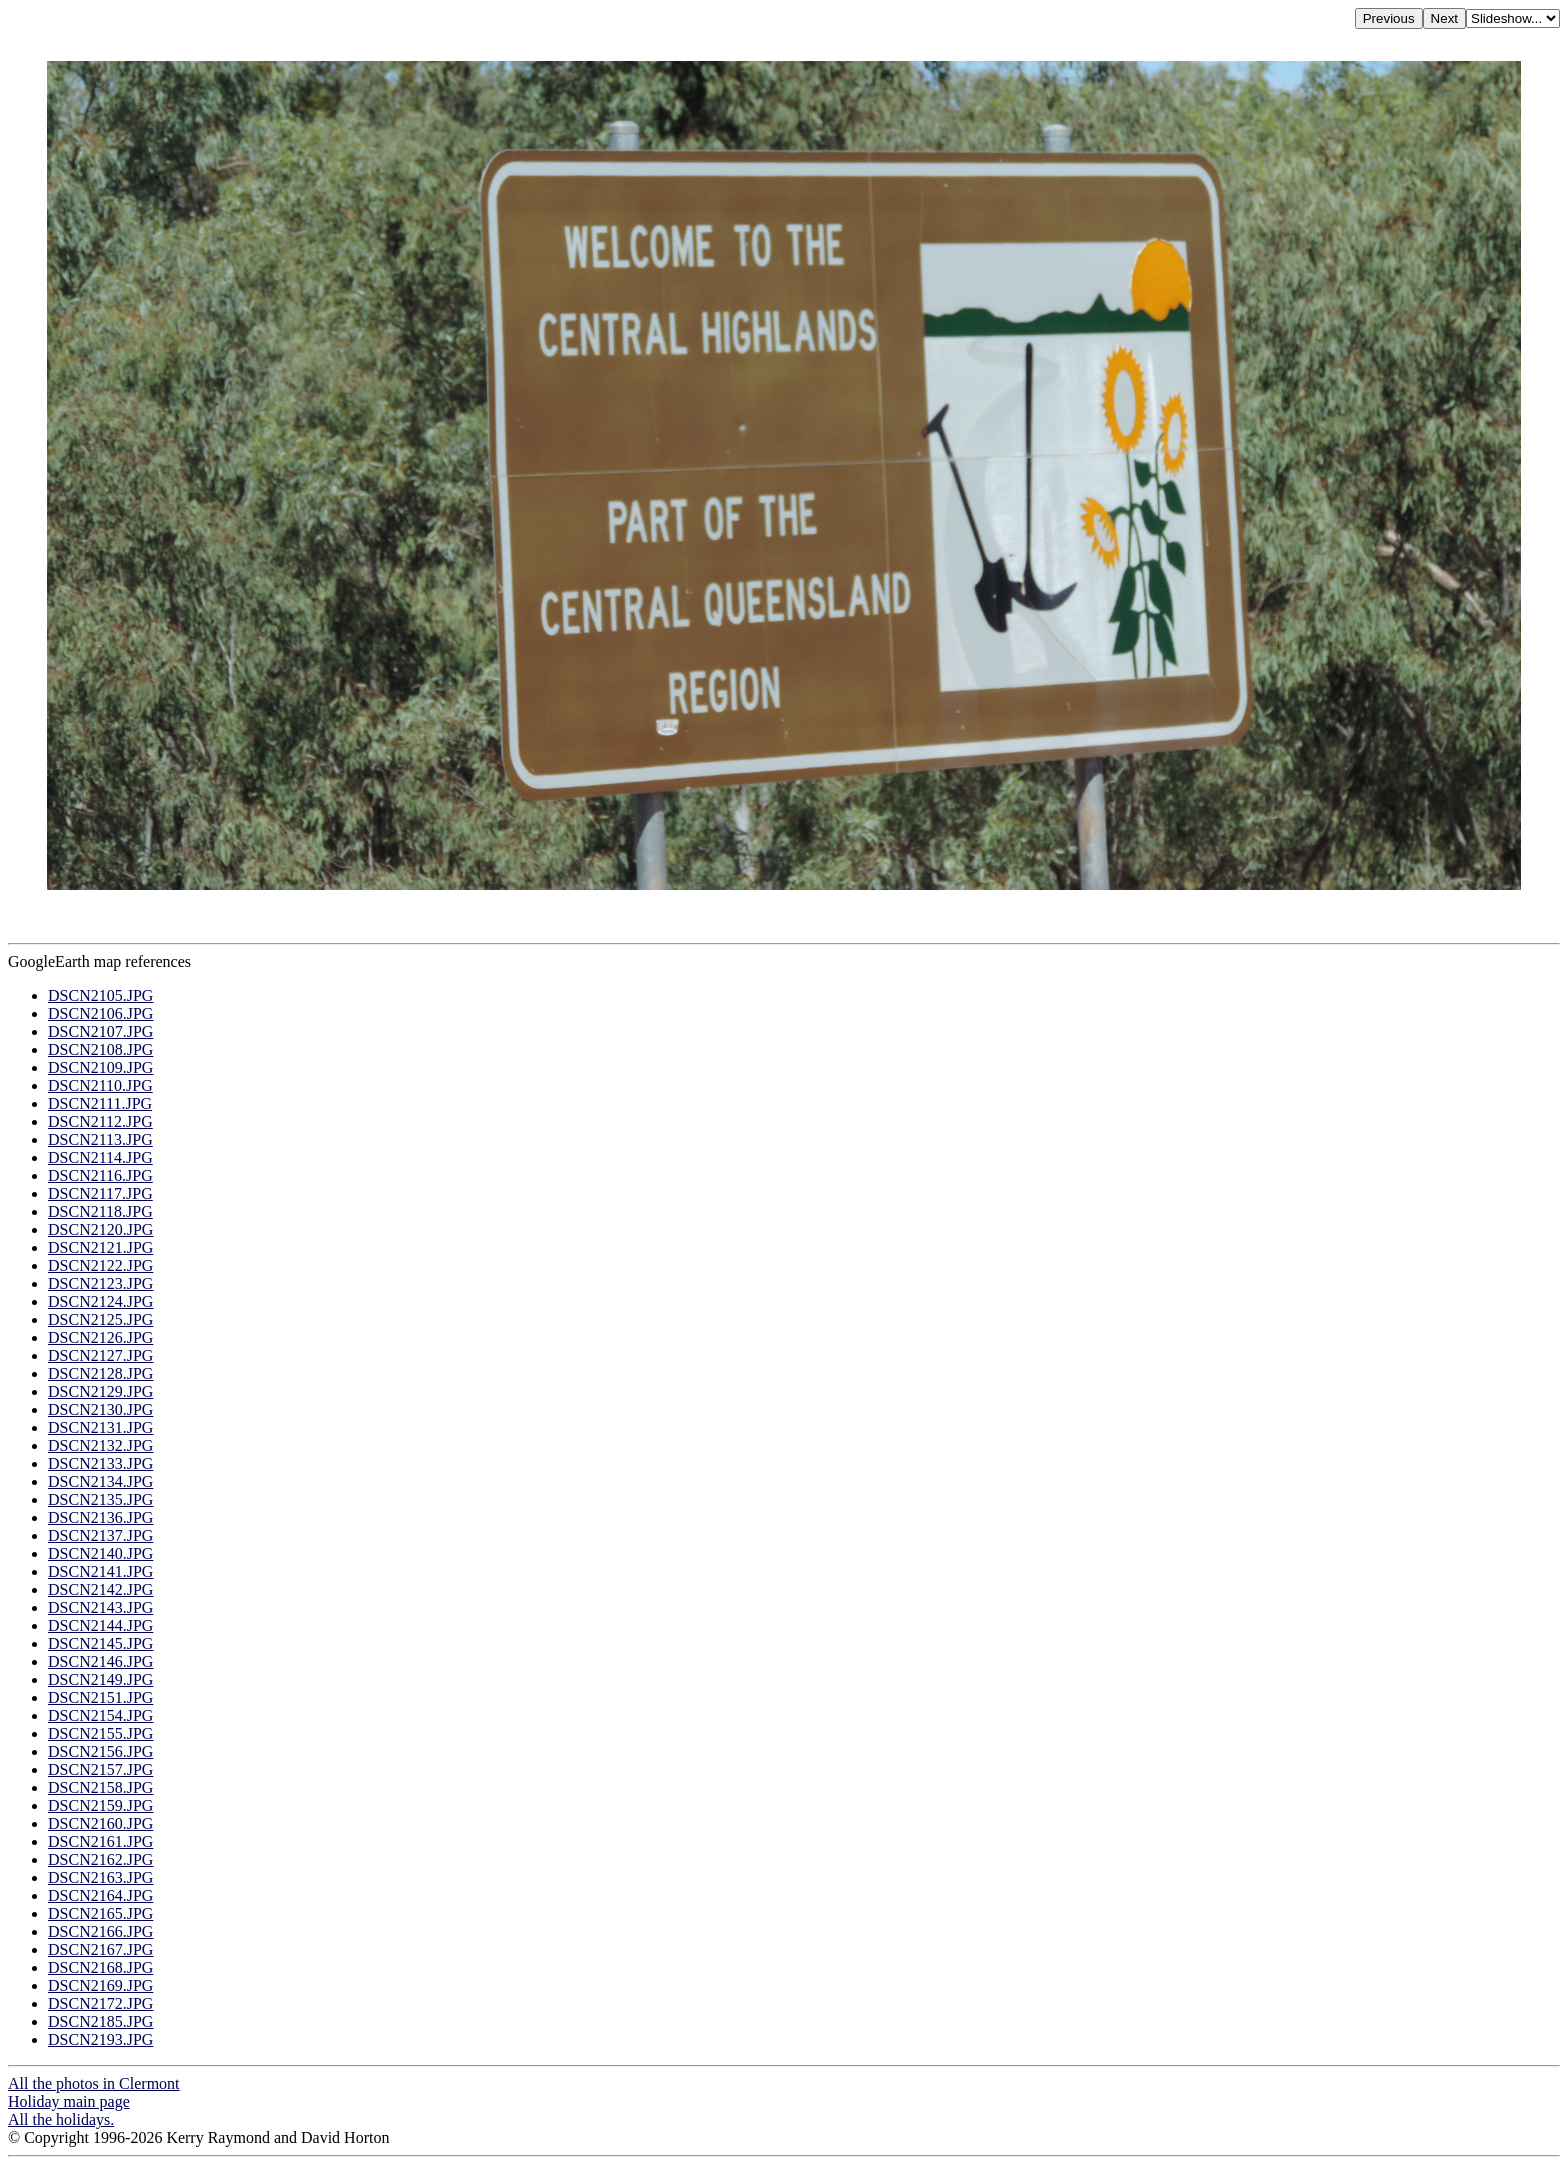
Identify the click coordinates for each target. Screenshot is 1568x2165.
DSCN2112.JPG (100, 1121)
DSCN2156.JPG (100, 1751)
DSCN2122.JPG (100, 1265)
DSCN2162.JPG (100, 1859)
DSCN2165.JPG (100, 1913)
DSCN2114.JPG (100, 1157)
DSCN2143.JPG (100, 1607)
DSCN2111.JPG (100, 1103)
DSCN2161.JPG (100, 1841)
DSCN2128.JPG (100, 1373)
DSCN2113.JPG (100, 1139)
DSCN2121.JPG (100, 1247)
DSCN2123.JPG (100, 1283)
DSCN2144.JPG (100, 1625)
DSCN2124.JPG (100, 1301)
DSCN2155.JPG (100, 1733)
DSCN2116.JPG (100, 1175)
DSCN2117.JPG (100, 1193)
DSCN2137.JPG (100, 1535)
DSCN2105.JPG (100, 995)
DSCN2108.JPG (100, 1049)
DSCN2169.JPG (100, 1985)
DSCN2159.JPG (100, 1805)
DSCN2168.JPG (100, 1967)
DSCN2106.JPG (100, 1013)
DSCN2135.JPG (100, 1499)
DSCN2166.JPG (100, 1931)
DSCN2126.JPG (100, 1337)
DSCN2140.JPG (100, 1553)
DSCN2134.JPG (100, 1481)
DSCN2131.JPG (100, 1427)
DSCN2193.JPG (100, 2039)
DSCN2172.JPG (100, 2003)
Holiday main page (69, 2101)
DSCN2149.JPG (100, 1679)
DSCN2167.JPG (100, 1949)
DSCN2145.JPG (100, 1643)
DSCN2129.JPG (100, 1391)
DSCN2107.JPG (100, 1031)
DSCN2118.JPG (100, 1211)
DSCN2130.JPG (100, 1409)
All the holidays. (61, 2119)
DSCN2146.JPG (100, 1661)
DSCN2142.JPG (100, 1589)
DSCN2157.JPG (100, 1769)
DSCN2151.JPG (100, 1697)
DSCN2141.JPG (100, 1571)
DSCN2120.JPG (100, 1229)
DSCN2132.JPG (100, 1445)
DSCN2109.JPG (100, 1067)
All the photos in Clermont (94, 2083)
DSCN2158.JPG (100, 1787)
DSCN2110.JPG (100, 1085)
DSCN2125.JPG (100, 1319)
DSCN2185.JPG (100, 2021)
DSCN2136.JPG (100, 1517)
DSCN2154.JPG (100, 1715)
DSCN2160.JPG (100, 1823)
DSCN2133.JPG (100, 1463)
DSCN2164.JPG (100, 1895)
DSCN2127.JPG (100, 1355)
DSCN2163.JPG (100, 1877)
